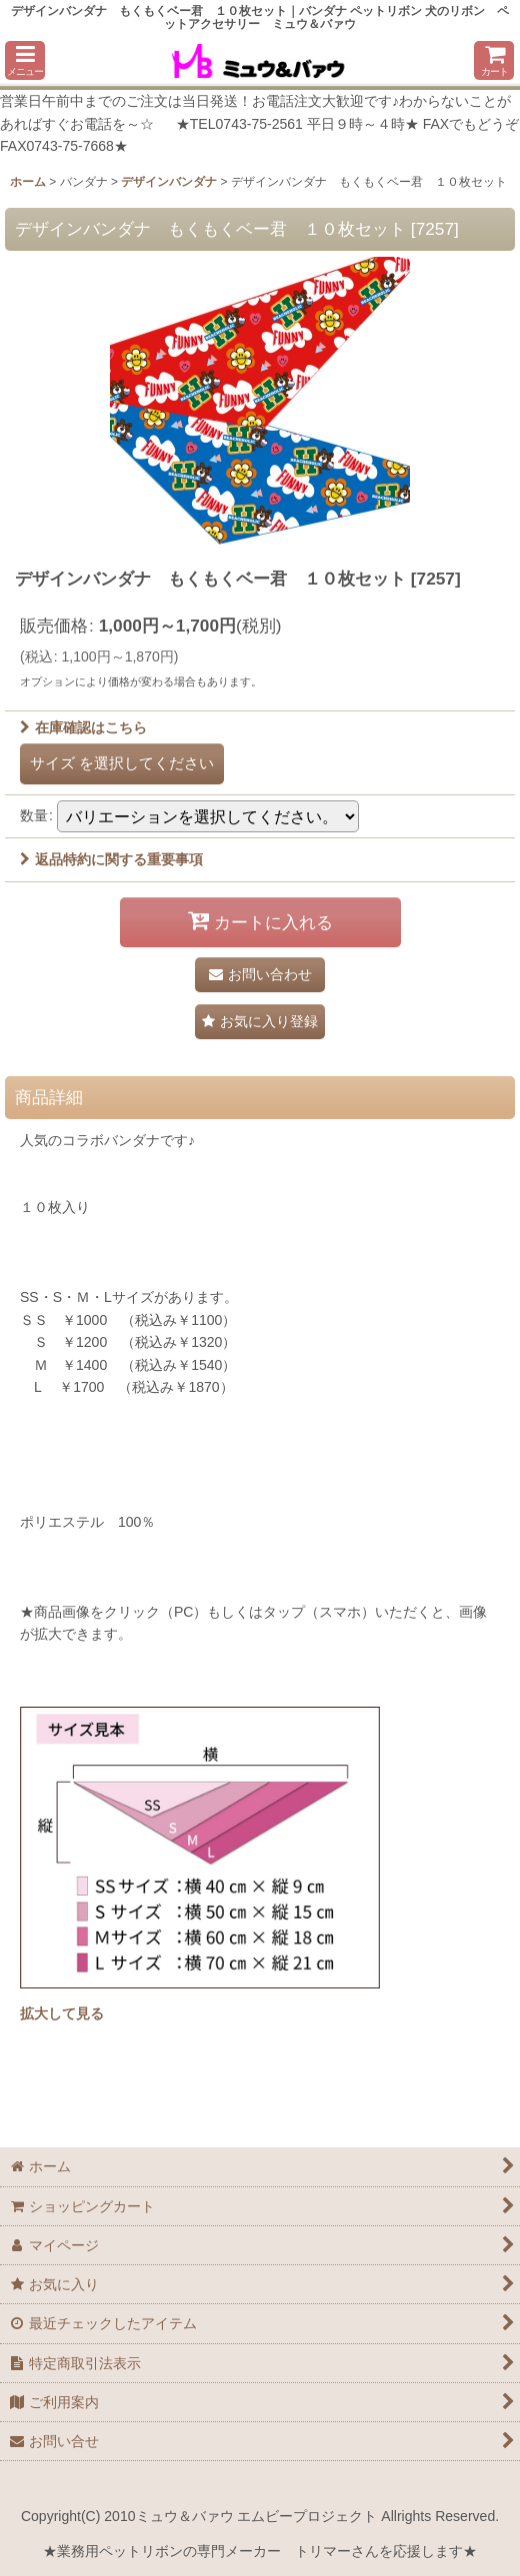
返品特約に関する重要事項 (111, 859)
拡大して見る (62, 2013)
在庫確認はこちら (83, 727)
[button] (25, 60)
